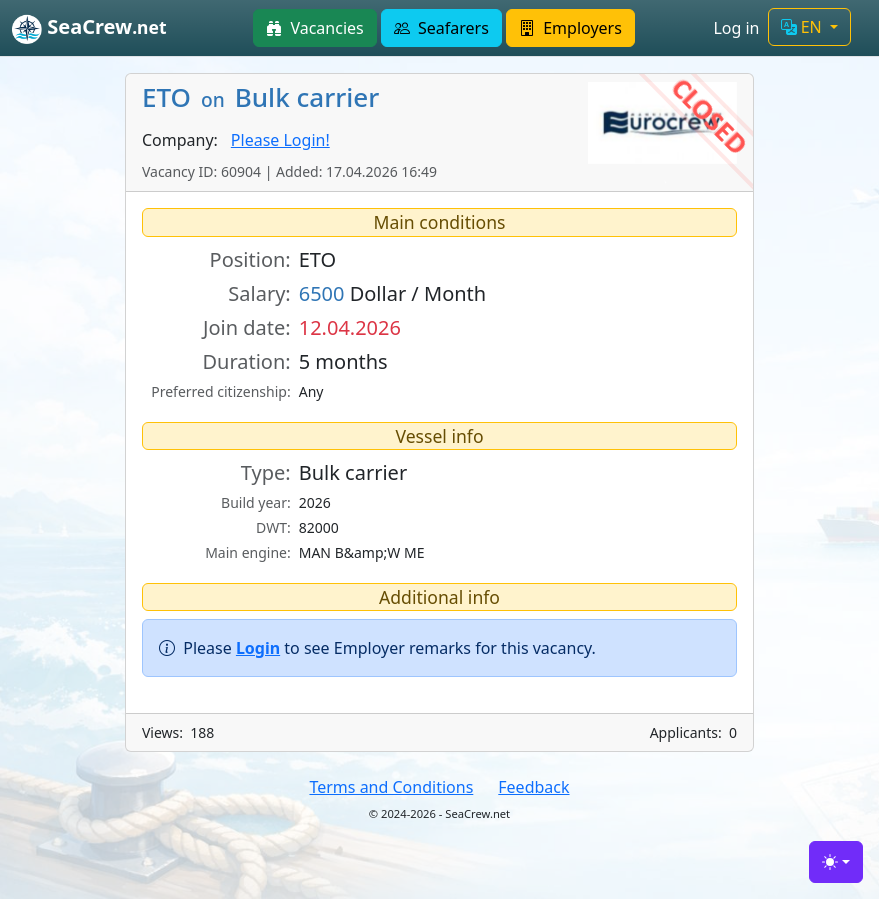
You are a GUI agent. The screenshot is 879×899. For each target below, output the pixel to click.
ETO (317, 259)
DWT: (273, 527)
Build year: (256, 502)
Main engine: (248, 552)
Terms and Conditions (391, 787)
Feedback (533, 787)
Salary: (259, 293)
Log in (736, 28)
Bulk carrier (353, 472)
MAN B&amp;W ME (362, 552)
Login (258, 648)
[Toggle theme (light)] (836, 862)
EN (803, 27)
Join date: (247, 327)
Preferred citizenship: (220, 391)
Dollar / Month (393, 293)
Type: (266, 472)
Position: (250, 259)
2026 (315, 502)
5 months (343, 361)
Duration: (246, 361)
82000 (319, 527)
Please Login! (280, 140)
